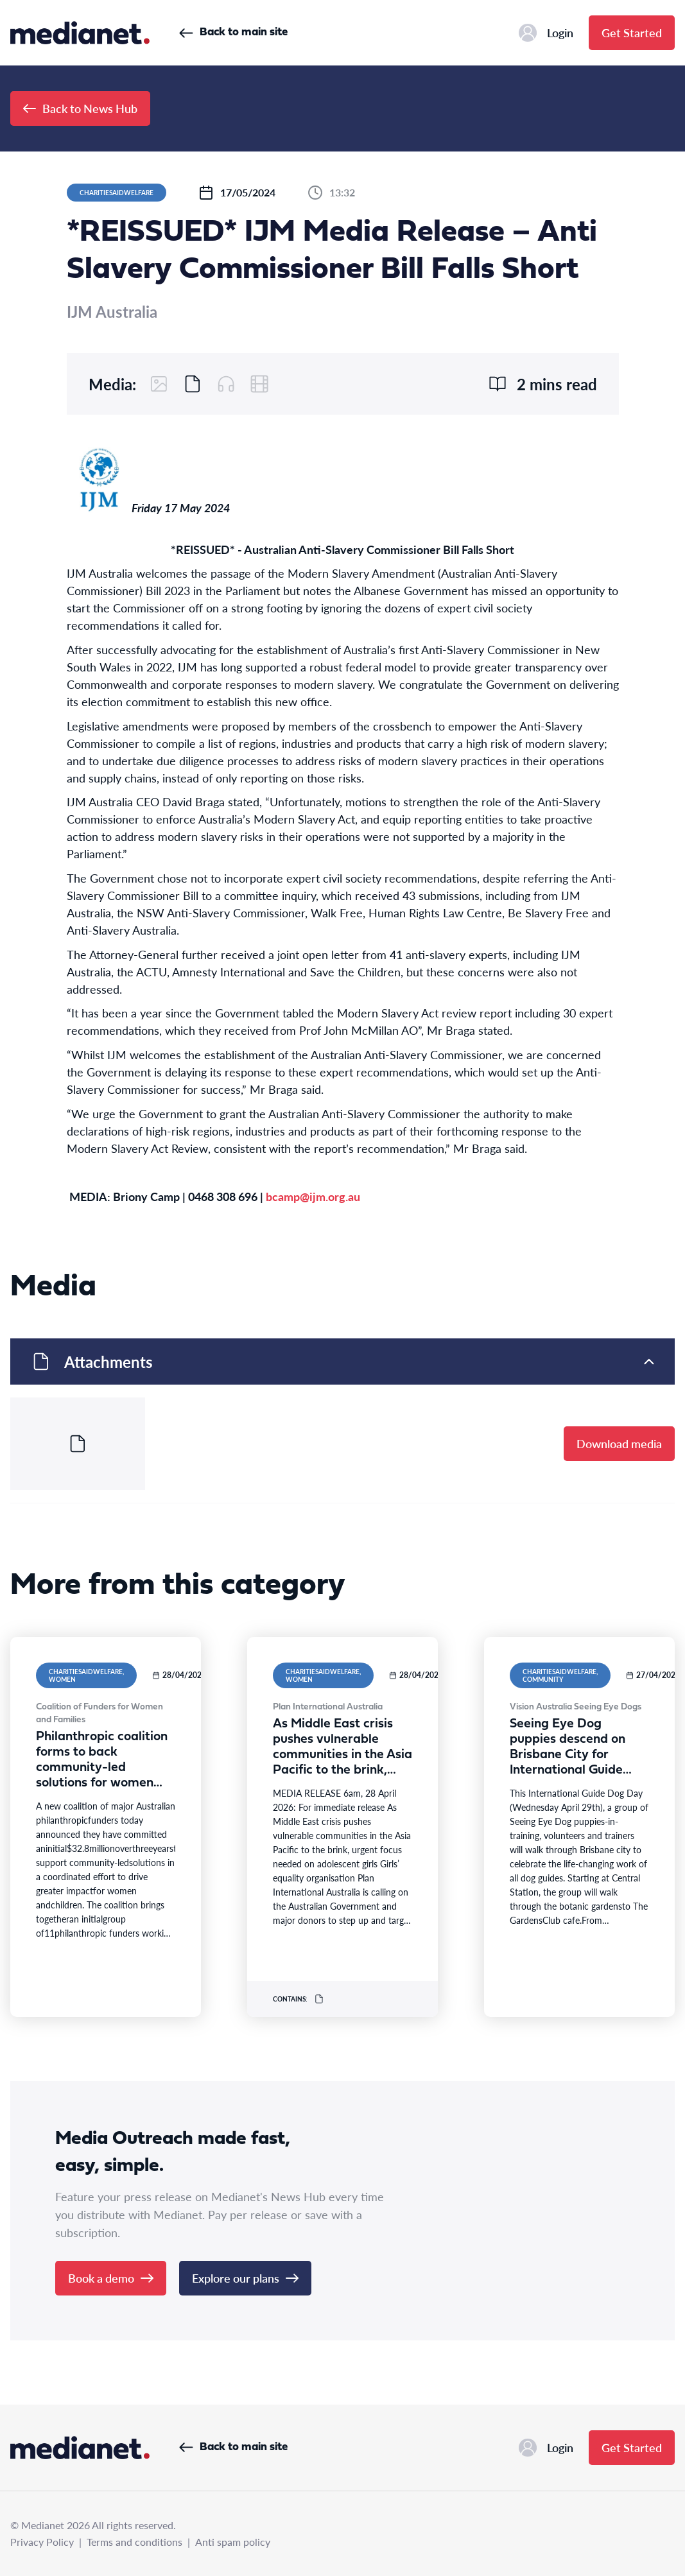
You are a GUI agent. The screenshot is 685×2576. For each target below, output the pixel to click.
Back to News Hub (80, 108)
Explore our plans (245, 2278)
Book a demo (110, 2278)
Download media (619, 1443)
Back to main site (233, 32)
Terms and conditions (134, 2541)
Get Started (632, 32)
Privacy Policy (42, 2541)
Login (546, 33)
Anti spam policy (232, 2541)
